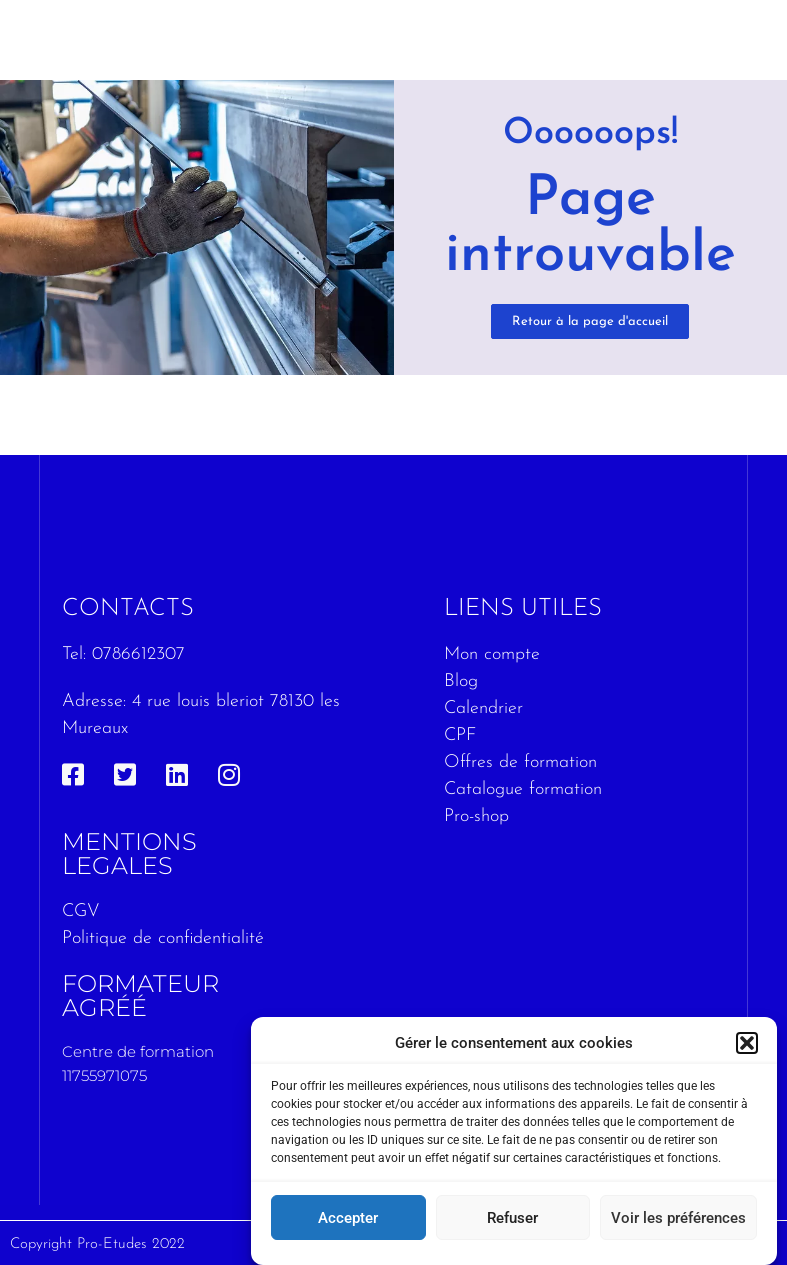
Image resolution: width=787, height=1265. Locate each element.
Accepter (348, 1219)
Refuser (512, 1219)
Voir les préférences (678, 1219)
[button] (747, 1044)
